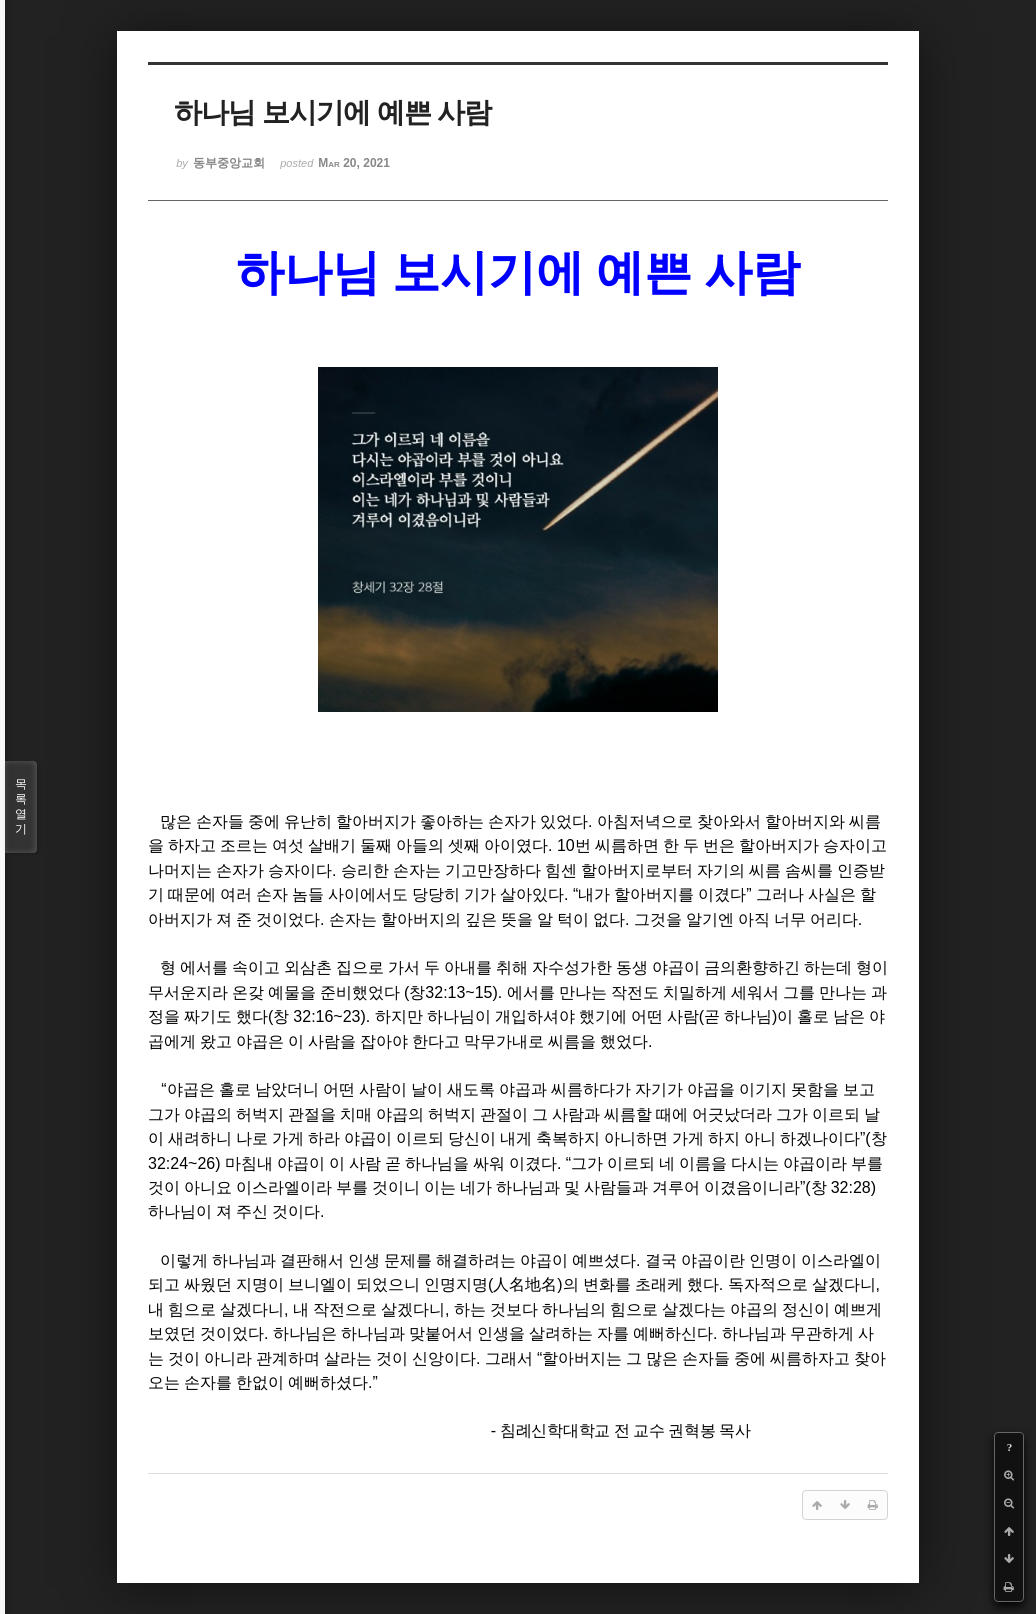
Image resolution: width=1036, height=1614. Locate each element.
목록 (21, 807)
